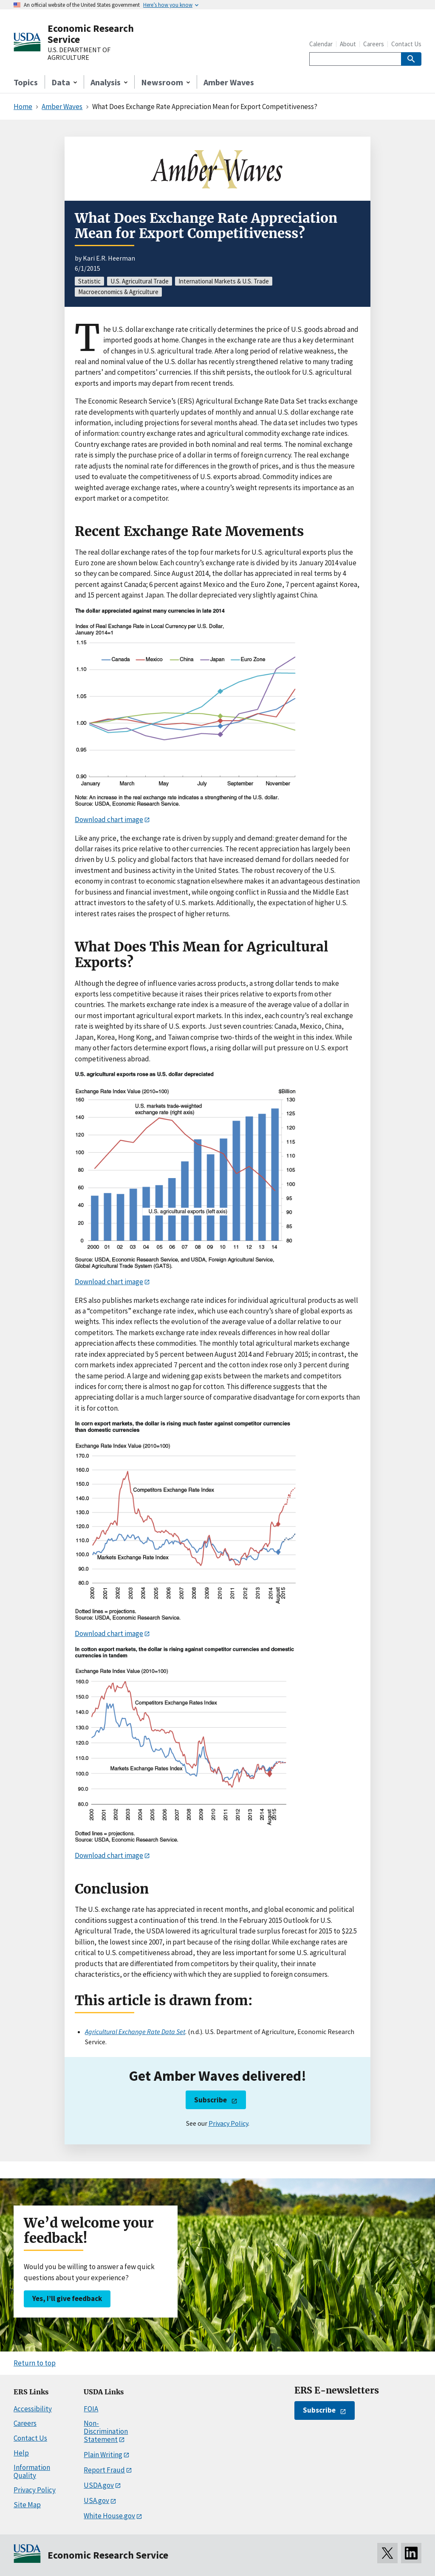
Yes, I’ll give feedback (67, 2298)
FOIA (91, 2408)
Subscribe (210, 2100)
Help (21, 2453)
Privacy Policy (228, 2123)
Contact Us (406, 44)
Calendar (321, 44)
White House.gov (109, 2515)
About (348, 44)
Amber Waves (228, 82)
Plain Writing (103, 2454)
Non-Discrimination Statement (106, 2431)
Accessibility (33, 2408)
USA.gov (96, 2500)
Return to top (35, 2363)
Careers (373, 44)
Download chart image (109, 819)
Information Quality (32, 2471)
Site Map (27, 2504)
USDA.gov (99, 2485)
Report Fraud (104, 2470)
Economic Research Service (91, 33)
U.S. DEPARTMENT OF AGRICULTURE (79, 53)
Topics (26, 82)
